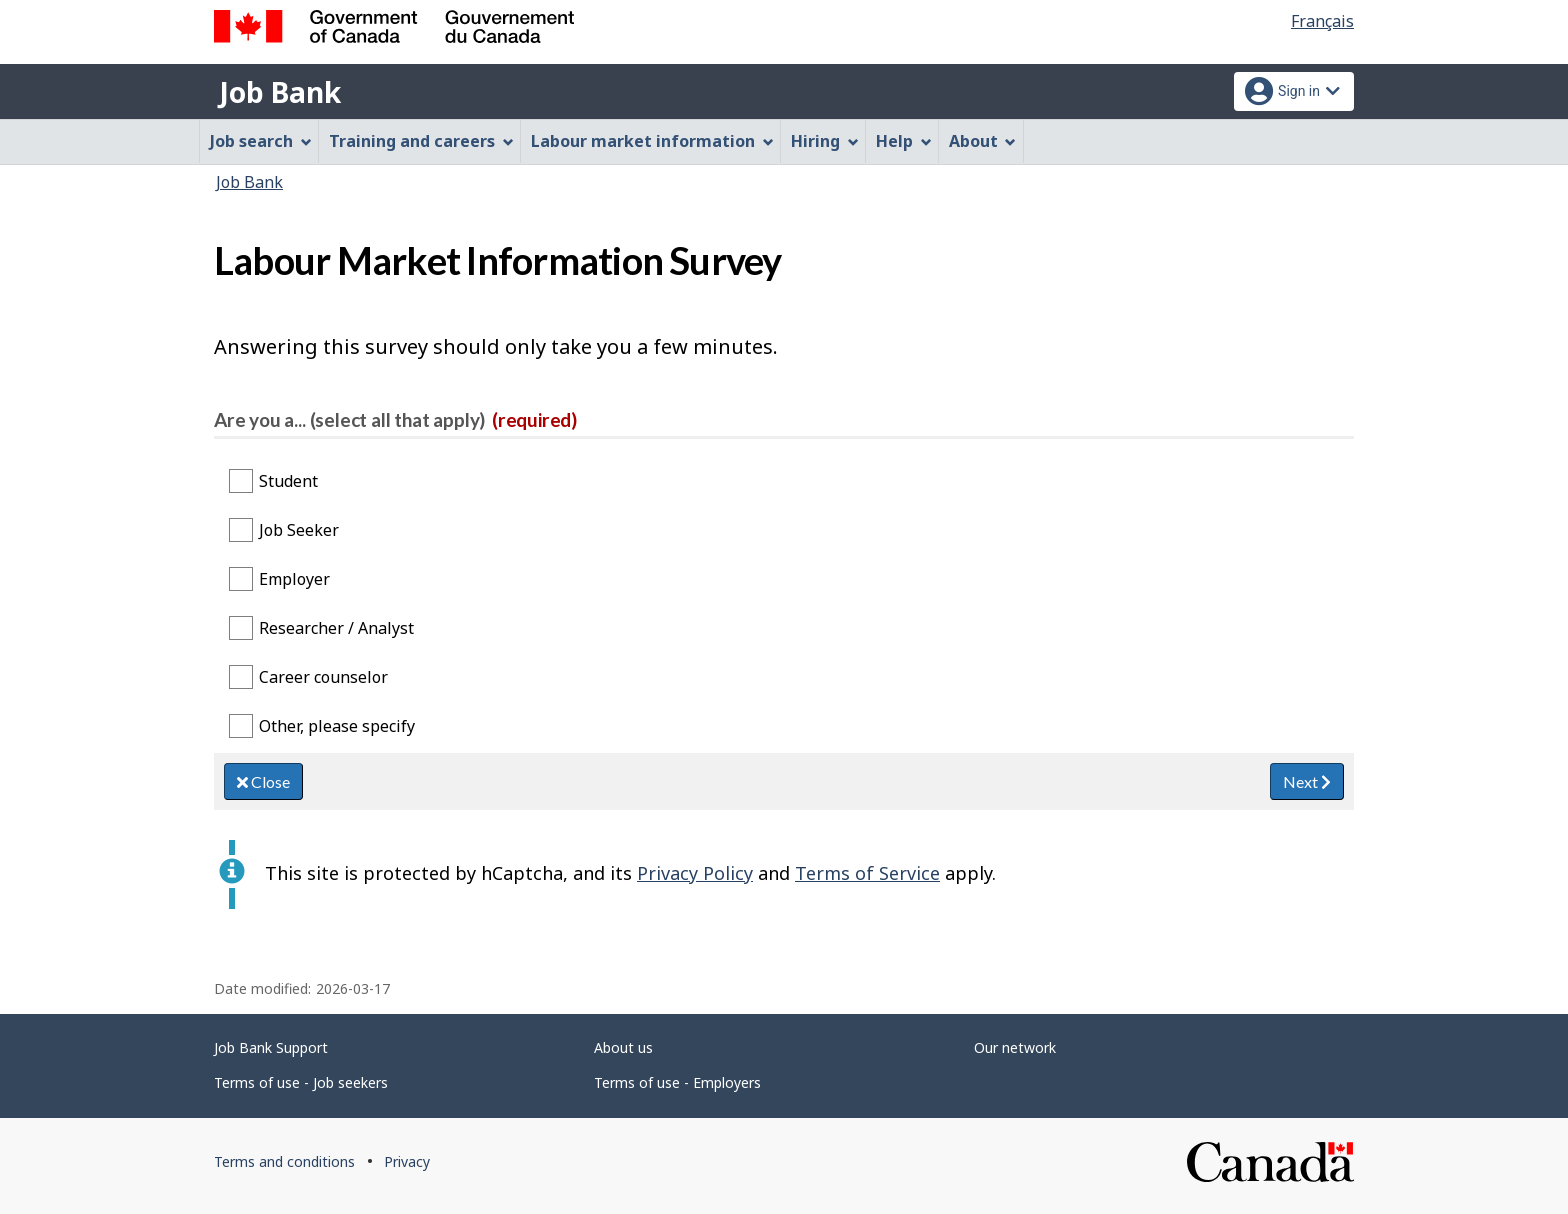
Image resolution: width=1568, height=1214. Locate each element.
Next (1307, 781)
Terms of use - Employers (677, 1082)
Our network (1015, 1047)
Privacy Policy (695, 873)
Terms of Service (867, 873)
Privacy (407, 1161)
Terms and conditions (284, 1161)
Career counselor (323, 677)
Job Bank (280, 92)
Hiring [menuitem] (825, 141)
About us (623, 1047)
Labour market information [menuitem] (652, 141)
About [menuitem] (983, 141)
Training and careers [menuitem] (421, 141)
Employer (294, 579)
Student (288, 481)
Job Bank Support (271, 1047)
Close (263, 781)
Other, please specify (337, 726)
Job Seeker (299, 530)
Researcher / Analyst (336, 628)
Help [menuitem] (904, 141)
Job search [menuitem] (261, 141)
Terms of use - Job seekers (301, 1082)
